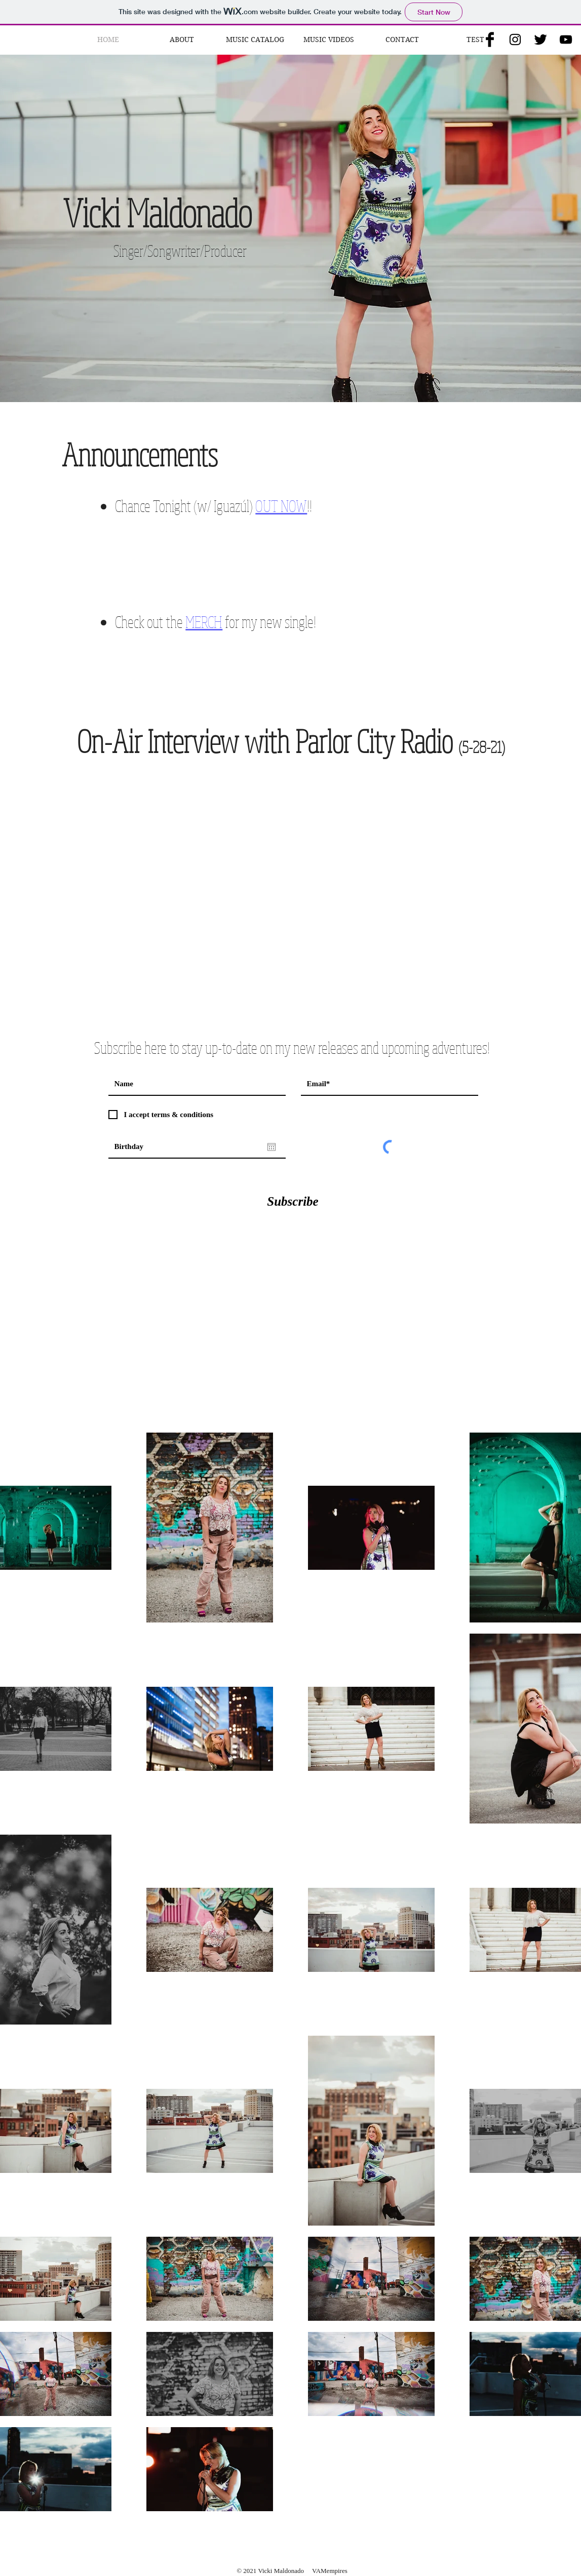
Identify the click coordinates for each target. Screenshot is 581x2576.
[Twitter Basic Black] (540, 39)
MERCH (203, 621)
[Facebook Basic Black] (489, 39)
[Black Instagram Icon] (515, 39)
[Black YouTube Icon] (565, 39)
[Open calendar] (271, 1147)
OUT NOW (281, 506)
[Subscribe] (293, 1201)
